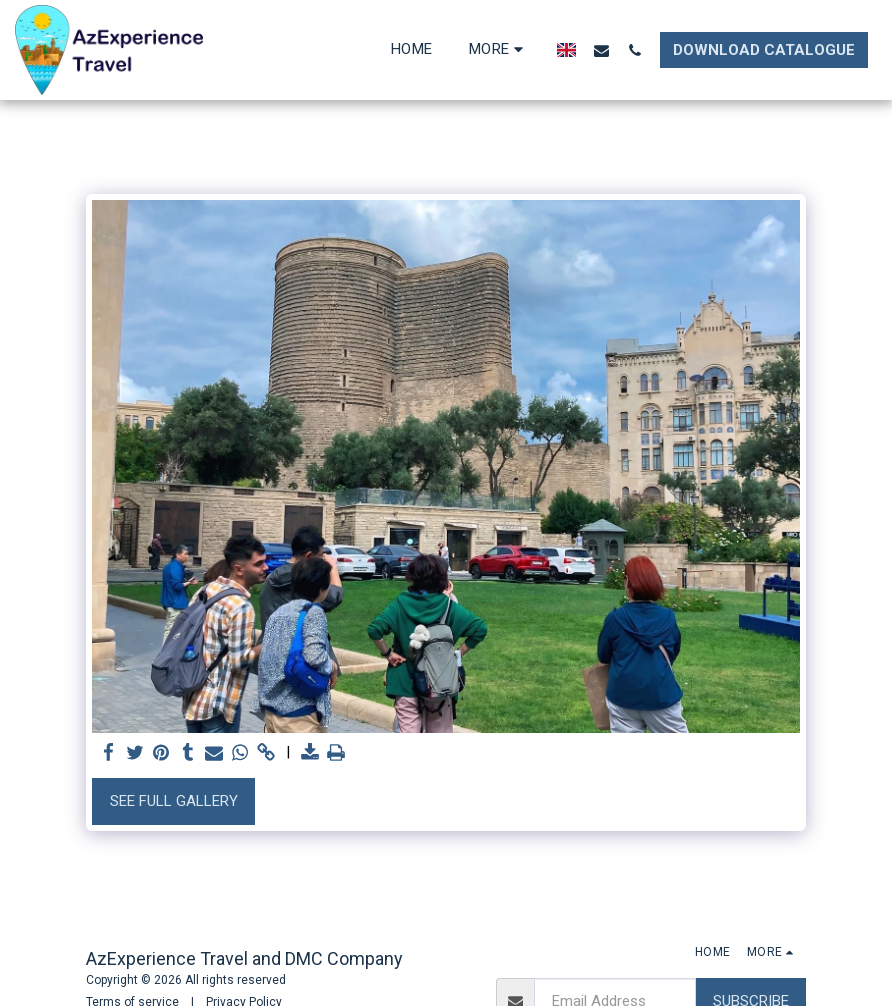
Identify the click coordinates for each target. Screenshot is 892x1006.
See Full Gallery (174, 801)
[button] (601, 50)
